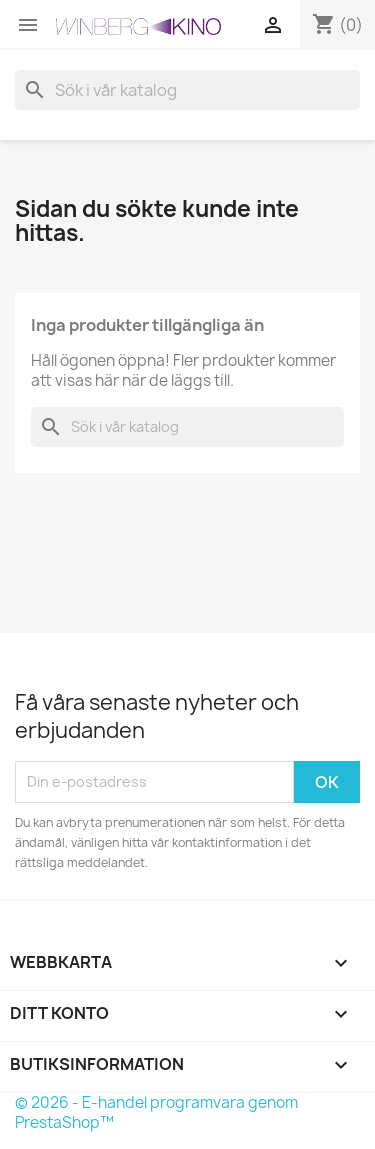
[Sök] (187, 90)
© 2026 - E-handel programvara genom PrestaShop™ (156, 1112)
